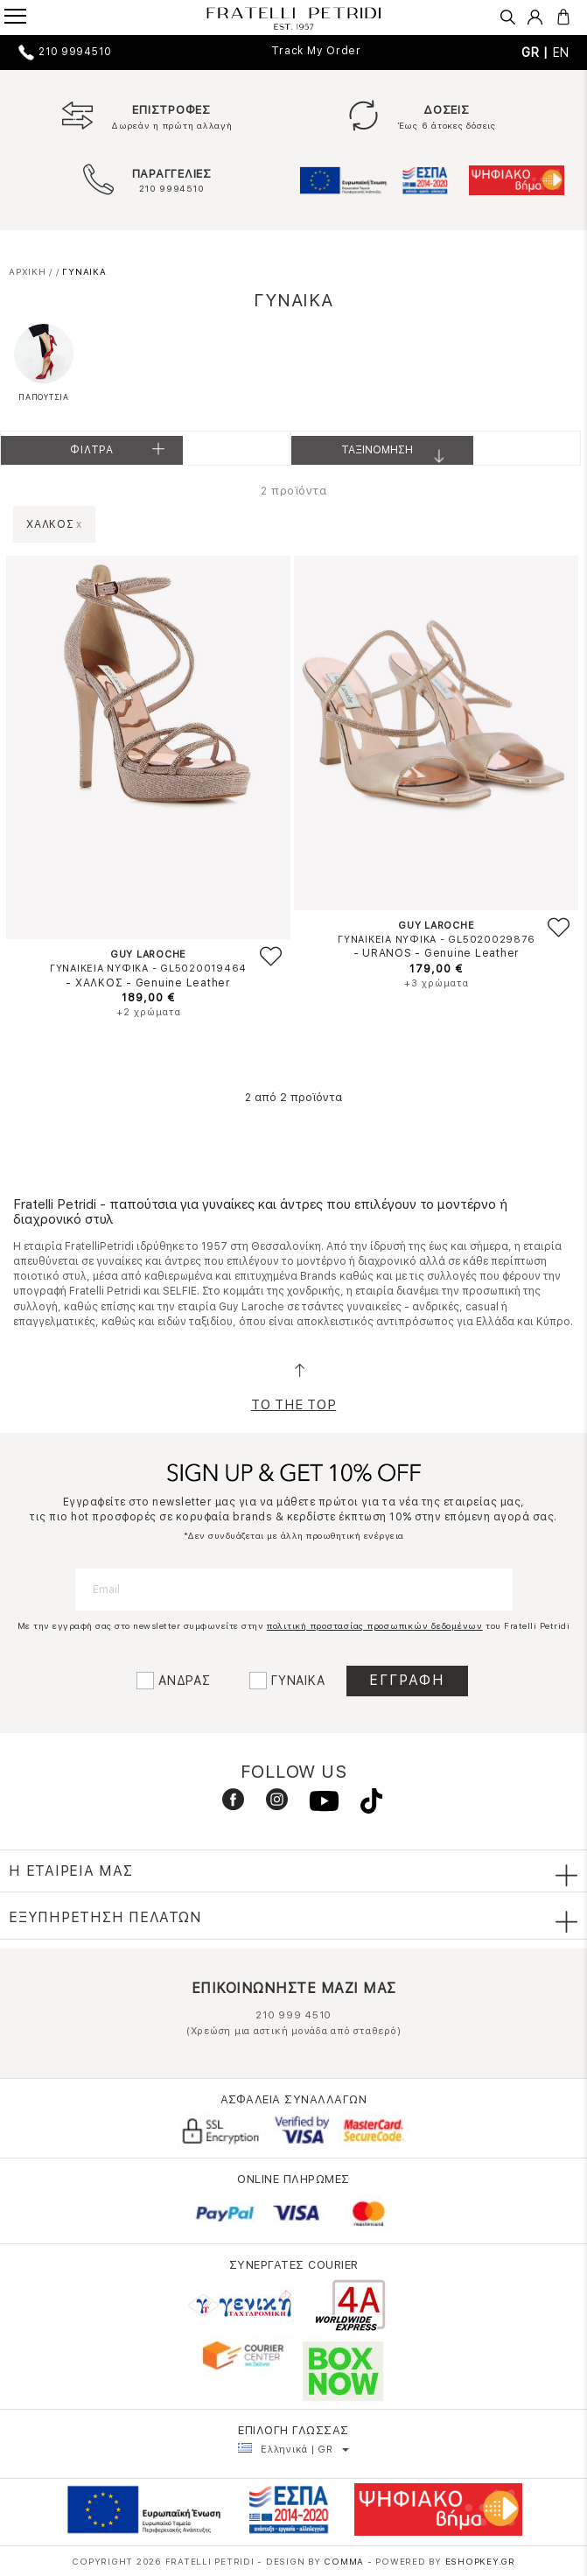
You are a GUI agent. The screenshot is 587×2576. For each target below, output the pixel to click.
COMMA (345, 2561)
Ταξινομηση (399, 454)
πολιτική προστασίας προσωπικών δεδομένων (375, 1625)
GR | (537, 53)
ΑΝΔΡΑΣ (184, 1681)
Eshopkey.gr (480, 2561)
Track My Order (316, 51)
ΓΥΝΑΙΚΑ (298, 1681)
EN (561, 53)
